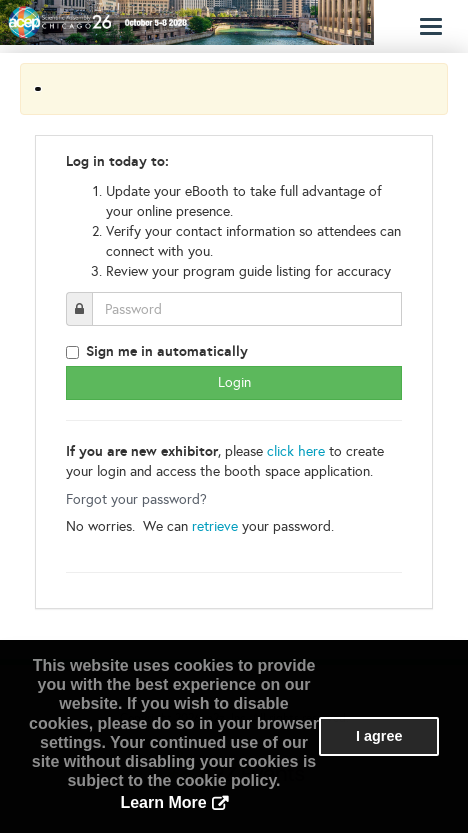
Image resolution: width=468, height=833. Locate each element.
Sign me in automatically (167, 351)
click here (296, 451)
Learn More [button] (163, 802)
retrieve (215, 526)
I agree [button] (379, 736)
